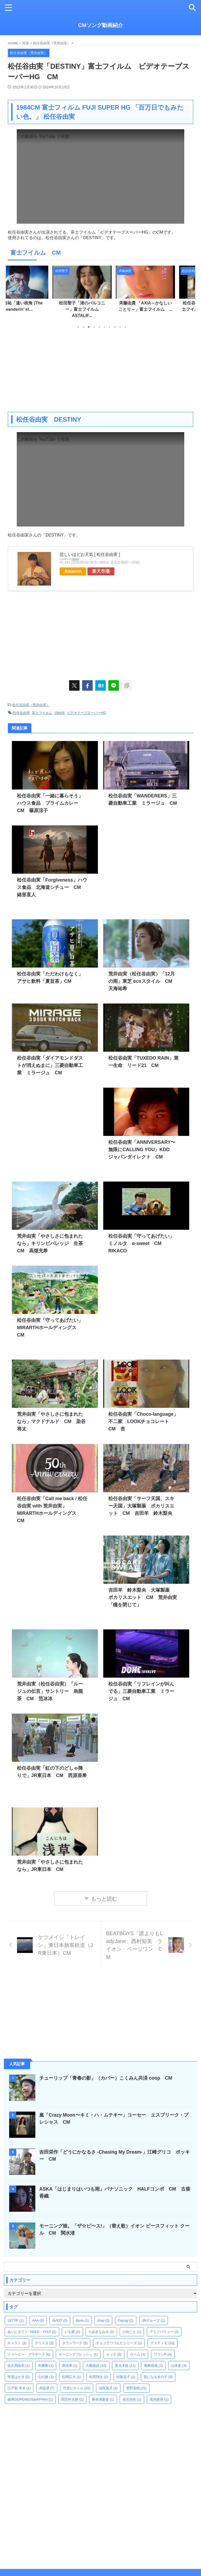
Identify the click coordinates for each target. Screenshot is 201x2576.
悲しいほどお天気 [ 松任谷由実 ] (90, 554)
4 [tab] (94, 327)
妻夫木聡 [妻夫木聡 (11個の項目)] (125, 2358)
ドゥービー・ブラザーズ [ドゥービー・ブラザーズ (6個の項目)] (29, 2346)
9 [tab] (120, 327)
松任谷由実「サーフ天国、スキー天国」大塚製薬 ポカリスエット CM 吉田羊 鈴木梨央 (141, 1506)
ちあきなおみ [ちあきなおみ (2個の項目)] (101, 2324)
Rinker (75, 558)
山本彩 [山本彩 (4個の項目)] (179, 2358)
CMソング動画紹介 (100, 25)
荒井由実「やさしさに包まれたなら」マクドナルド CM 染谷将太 (51, 1421)
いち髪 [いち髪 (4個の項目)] (72, 2324)
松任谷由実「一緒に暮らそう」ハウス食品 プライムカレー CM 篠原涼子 (50, 803)
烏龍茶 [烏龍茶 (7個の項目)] (47, 2380)
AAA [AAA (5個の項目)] (38, 2313)
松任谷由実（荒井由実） (31, 705)
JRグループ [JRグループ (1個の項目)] (153, 2313)
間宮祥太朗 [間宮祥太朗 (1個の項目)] (72, 2391)
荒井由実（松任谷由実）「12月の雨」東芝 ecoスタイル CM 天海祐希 (142, 981)
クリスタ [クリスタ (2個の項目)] (44, 2335)
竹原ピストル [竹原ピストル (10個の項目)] (77, 2380)
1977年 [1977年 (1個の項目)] (16, 2313)
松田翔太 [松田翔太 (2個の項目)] (98, 2369)
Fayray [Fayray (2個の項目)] (125, 2313)
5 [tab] (99, 327)
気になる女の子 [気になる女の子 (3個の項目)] (158, 2369)
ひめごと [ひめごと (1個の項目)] (131, 2324)
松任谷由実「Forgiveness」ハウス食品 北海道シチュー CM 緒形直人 (52, 887)
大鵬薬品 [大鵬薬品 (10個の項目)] (96, 2358)
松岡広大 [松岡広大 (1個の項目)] (71, 2369)
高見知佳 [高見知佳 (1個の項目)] (131, 2391)
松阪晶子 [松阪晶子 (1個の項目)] (125, 2369)
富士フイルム (42, 713)
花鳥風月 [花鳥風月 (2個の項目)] (108, 2380)
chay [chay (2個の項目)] (103, 2313)
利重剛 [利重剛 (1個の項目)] (46, 2358)
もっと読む (104, 1899)
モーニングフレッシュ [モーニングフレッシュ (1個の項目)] (78, 2346)
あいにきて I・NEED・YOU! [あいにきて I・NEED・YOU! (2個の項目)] (32, 2324)
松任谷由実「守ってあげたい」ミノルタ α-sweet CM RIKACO (141, 1243)
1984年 (59, 713)
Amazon (73, 571)
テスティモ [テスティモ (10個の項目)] (162, 2335)
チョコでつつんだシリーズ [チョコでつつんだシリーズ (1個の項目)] (119, 2335)
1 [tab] (78, 327)
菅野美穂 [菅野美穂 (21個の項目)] (136, 2380)
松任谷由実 (21, 713)
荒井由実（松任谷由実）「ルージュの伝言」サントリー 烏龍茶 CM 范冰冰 (50, 1691)
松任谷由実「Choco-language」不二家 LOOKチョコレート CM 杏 (143, 1421)
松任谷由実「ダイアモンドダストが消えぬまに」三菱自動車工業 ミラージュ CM (50, 1065)
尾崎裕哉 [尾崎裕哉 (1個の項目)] (153, 2358)
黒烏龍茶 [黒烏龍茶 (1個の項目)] (159, 2391)
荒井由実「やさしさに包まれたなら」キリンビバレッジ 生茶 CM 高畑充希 (52, 1243)
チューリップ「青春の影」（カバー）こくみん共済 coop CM (105, 2070)
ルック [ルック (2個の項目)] (114, 2346)
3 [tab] (88, 327)
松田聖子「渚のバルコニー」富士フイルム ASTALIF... (101, 309)
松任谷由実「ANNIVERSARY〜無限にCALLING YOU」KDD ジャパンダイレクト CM (141, 1150)
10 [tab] (125, 327)
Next (188, 292)
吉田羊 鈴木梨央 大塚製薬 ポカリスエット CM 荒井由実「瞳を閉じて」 (142, 1597)
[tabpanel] (37, 290)
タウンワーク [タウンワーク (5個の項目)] (75, 2335)
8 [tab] (115, 327)
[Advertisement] (100, 370)
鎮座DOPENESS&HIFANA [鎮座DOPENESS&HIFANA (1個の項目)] (30, 2391)
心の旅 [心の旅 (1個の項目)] (46, 2369)
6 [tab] (104, 327)
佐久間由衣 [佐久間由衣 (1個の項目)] (19, 2358)
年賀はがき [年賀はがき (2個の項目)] (19, 2369)
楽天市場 (101, 571)
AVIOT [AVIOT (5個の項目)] (59, 2313)
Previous (13, 292)
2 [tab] (83, 327)
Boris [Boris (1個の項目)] (82, 2313)
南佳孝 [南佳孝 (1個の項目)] (69, 2358)
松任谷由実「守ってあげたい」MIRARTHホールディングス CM (50, 1328)
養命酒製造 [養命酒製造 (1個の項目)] (103, 2391)
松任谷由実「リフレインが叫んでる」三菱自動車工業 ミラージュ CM (141, 1691)
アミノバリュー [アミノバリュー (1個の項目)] (164, 2324)
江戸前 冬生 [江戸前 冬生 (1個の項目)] (19, 2380)
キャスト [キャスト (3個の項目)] (17, 2335)
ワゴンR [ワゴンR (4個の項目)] (163, 2346)
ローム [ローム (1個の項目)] (138, 2346)
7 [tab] (109, 327)
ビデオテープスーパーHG (86, 713)
